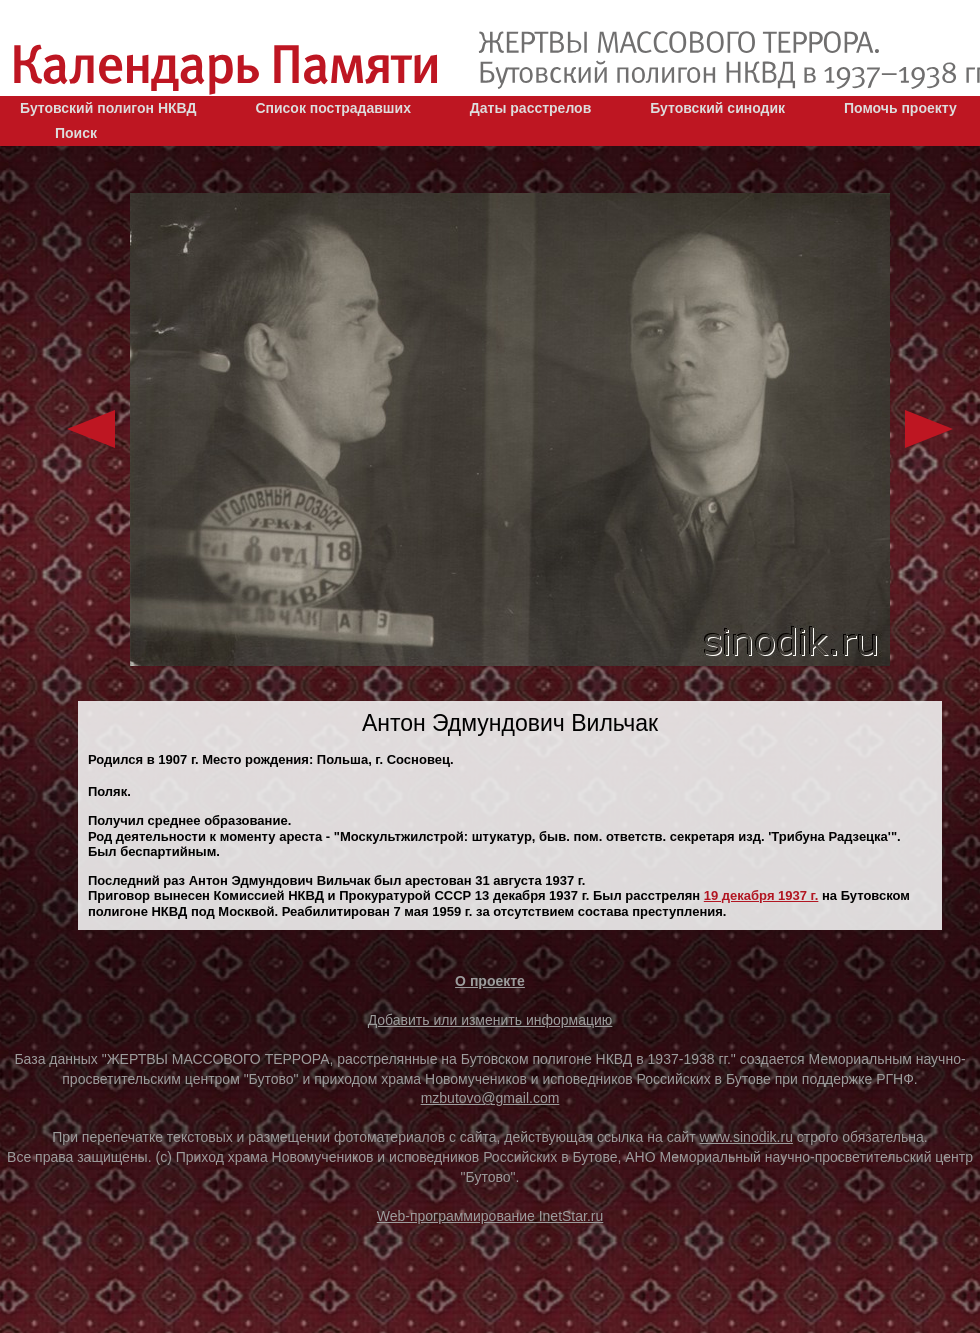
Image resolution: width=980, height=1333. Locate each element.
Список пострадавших (333, 108)
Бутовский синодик (717, 108)
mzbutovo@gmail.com (490, 1098)
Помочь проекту (900, 108)
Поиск (76, 133)
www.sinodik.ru (746, 1137)
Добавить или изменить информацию (490, 1020)
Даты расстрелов (530, 108)
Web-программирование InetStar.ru (490, 1216)
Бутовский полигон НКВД (108, 108)
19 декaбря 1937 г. (761, 895)
